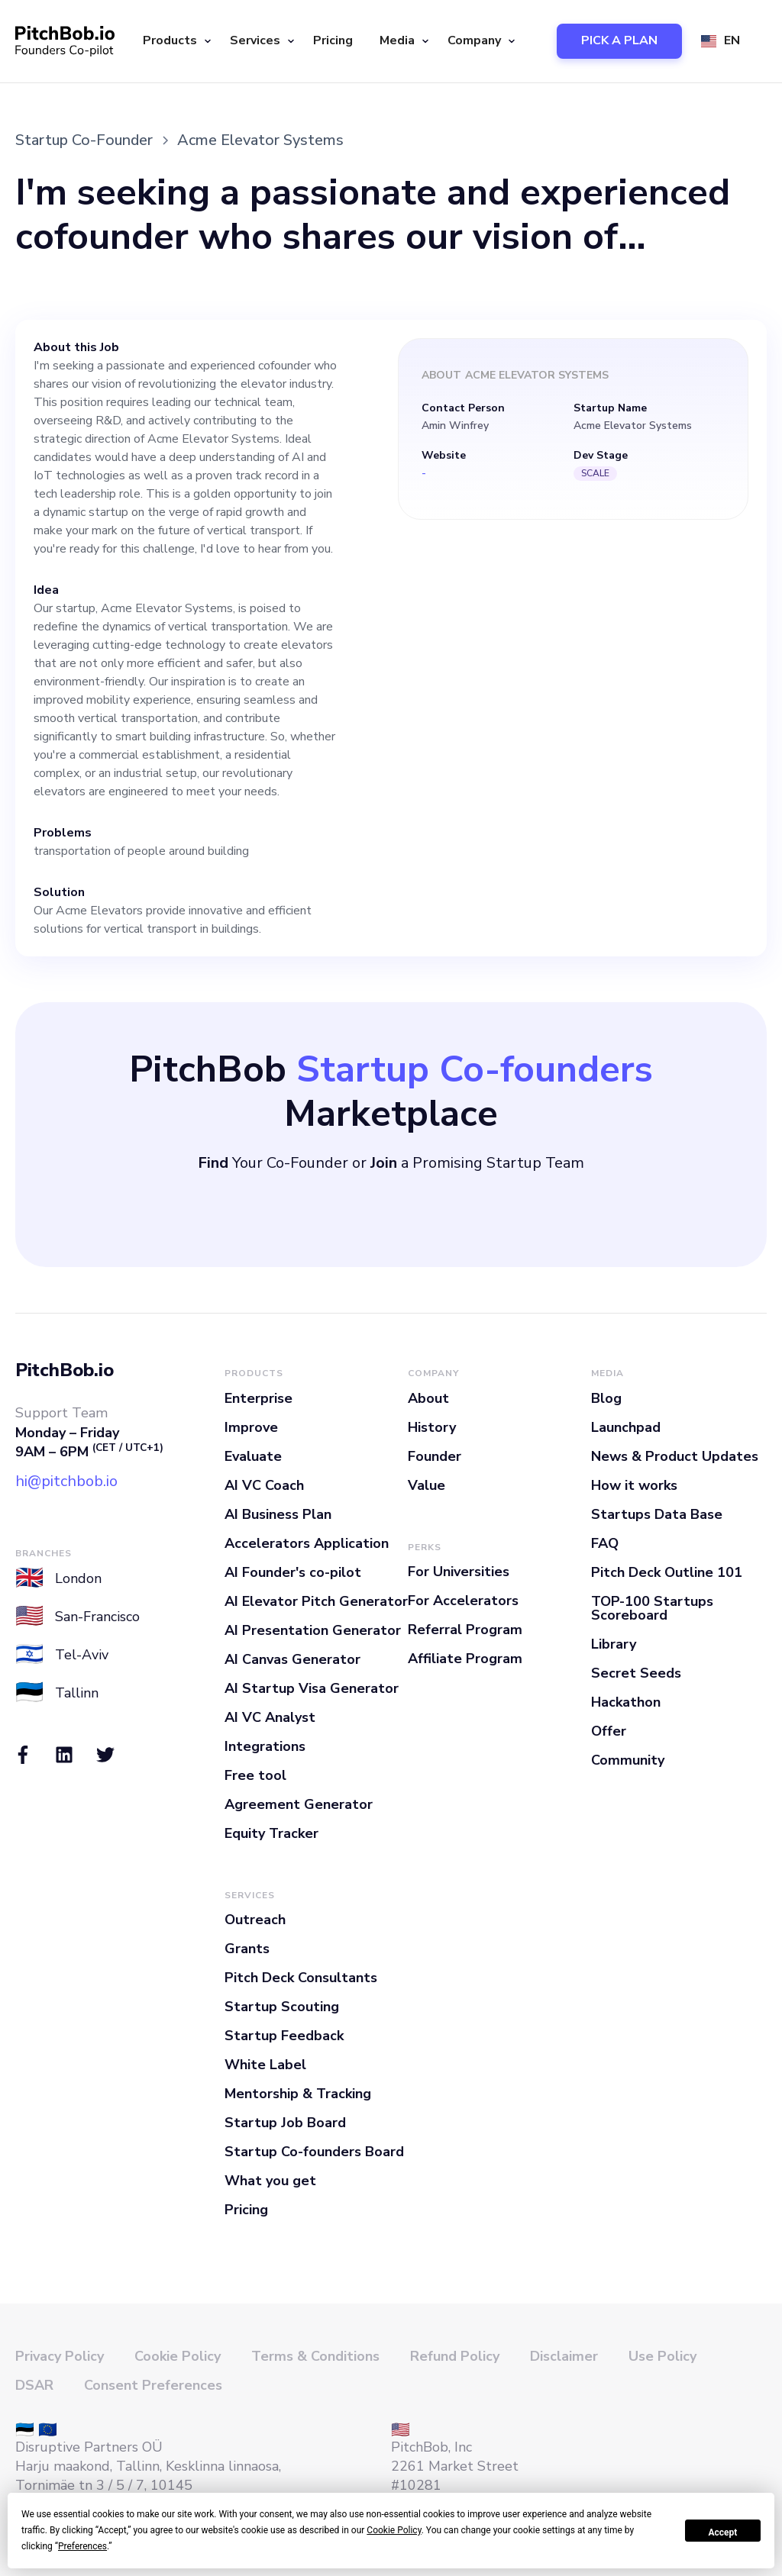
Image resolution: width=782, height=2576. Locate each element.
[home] (65, 41)
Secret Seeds (636, 1673)
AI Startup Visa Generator (312, 1688)
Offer (608, 1731)
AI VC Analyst (270, 1717)
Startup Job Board (285, 2122)
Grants (247, 1948)
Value (426, 1485)
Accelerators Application (307, 1543)
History (432, 1427)
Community (627, 1760)
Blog (606, 1398)
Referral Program (465, 1629)
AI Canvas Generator (292, 1659)
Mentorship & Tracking (298, 2093)
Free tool (255, 1775)
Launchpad (626, 1427)
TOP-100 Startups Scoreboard (652, 1608)
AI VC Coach (264, 1485)
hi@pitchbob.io (66, 1481)
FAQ (605, 1543)
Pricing (333, 40)
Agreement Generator (299, 1804)
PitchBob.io (64, 1370)
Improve (251, 1427)
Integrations (265, 1746)
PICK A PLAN (619, 40)
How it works (634, 1485)
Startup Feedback (284, 2035)
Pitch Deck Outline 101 (666, 1572)
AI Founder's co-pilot (293, 1572)
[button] (174, 41)
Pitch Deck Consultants (301, 1977)
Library (613, 1644)
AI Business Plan (278, 1514)
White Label (265, 2064)
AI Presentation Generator (313, 1630)
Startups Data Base (656, 1514)
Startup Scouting (282, 2006)
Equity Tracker (271, 1833)
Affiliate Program (465, 1658)
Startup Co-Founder (84, 140)
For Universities (458, 1571)
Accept (722, 2532)
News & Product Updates (674, 1456)
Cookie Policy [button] (394, 2530)
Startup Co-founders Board (314, 2151)
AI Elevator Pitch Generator (316, 1601)
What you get (270, 2181)
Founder (434, 1456)
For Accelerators (463, 1600)
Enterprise (258, 1398)
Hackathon (626, 1702)
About (428, 1398)
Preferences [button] (82, 2546)
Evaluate (253, 1456)
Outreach (255, 1919)
